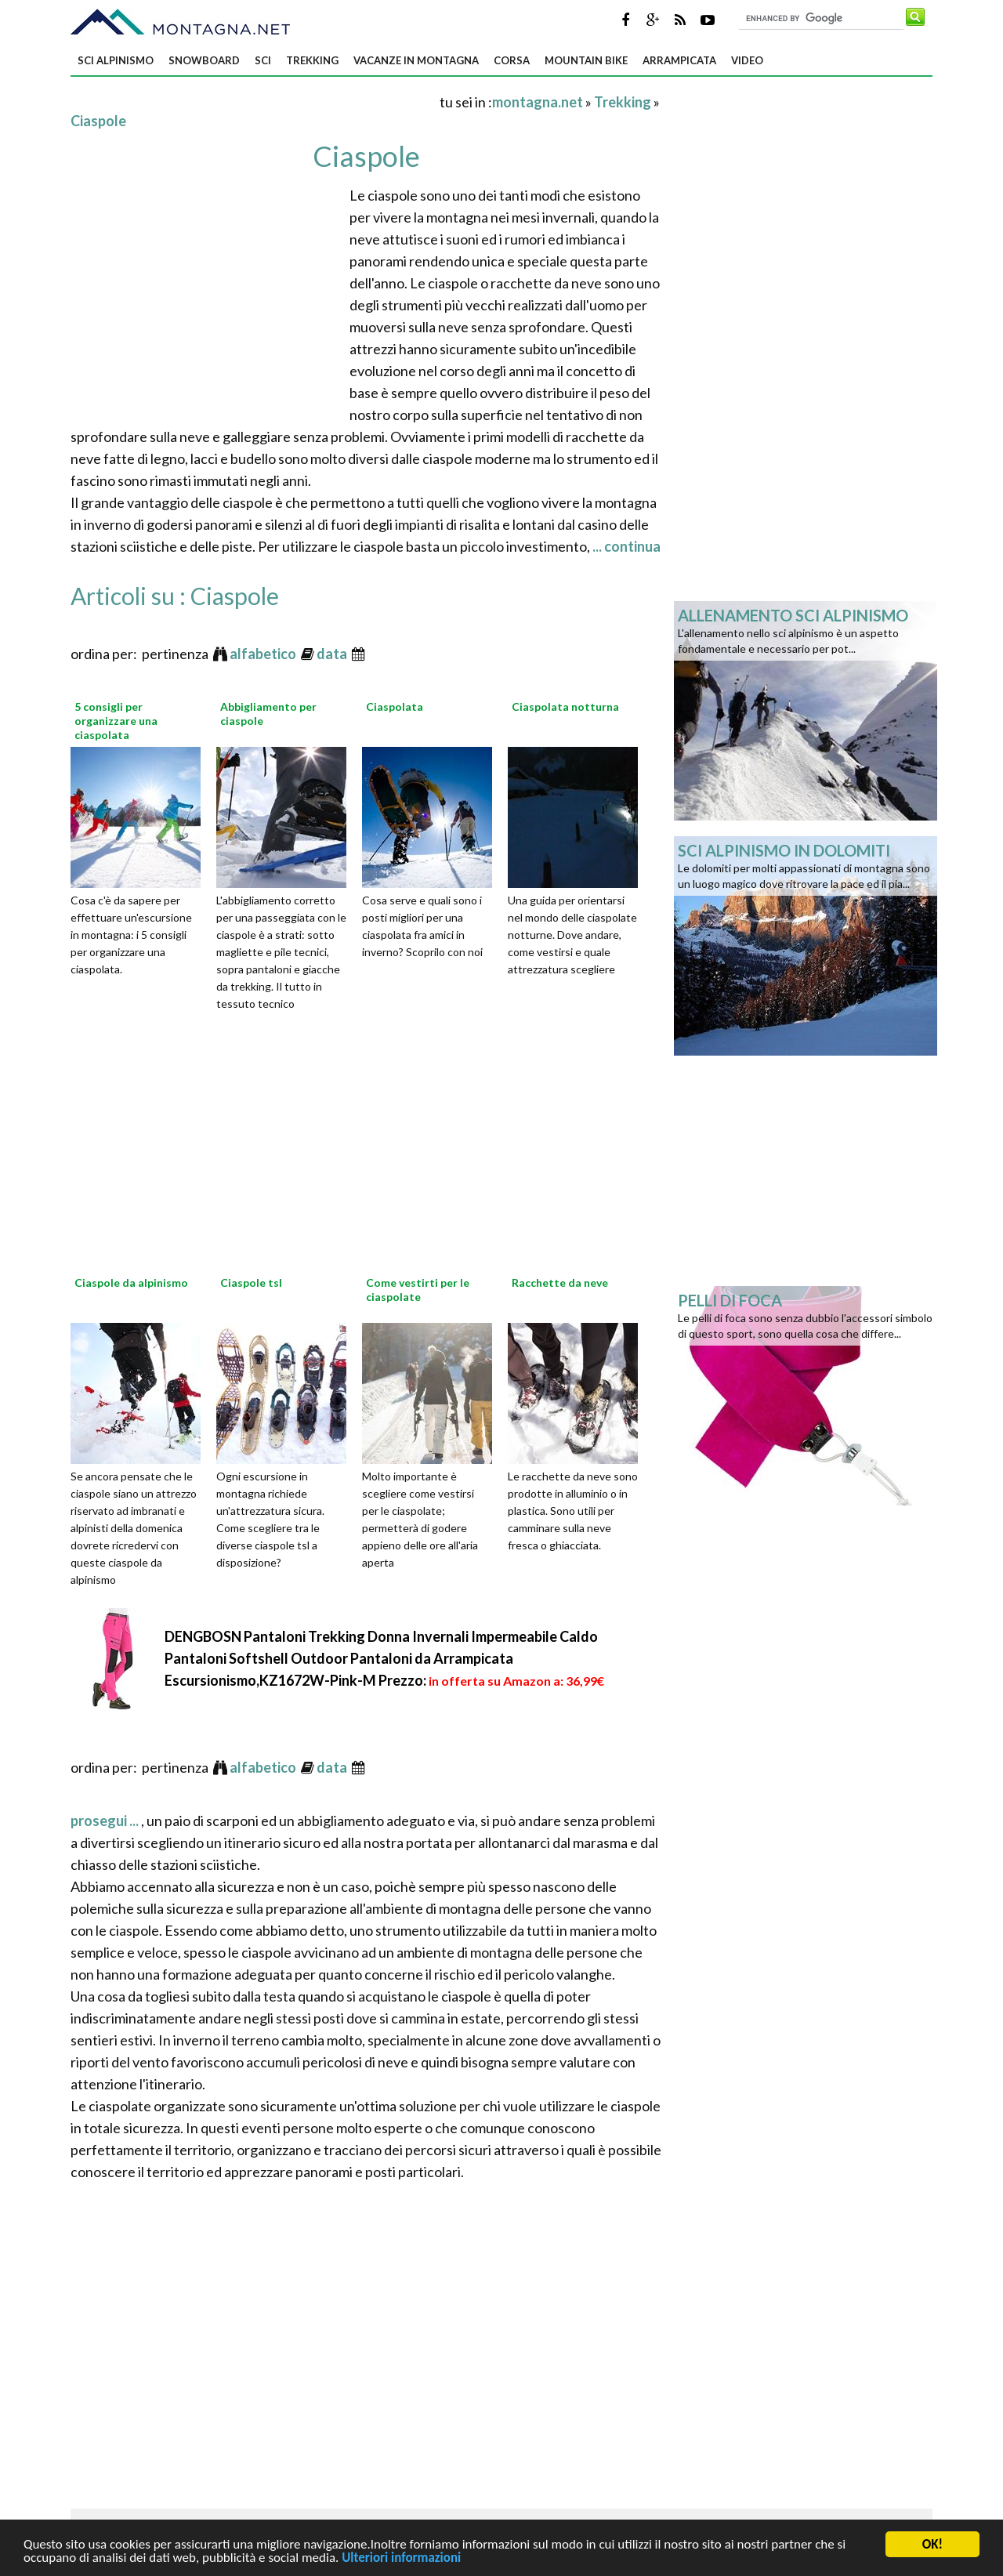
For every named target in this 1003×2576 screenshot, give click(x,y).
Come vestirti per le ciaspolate (417, 1289)
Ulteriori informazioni (401, 2559)
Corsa (512, 60)
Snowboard (204, 60)
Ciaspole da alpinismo (131, 1282)
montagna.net (537, 102)
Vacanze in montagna (416, 60)
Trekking (312, 60)
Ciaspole (98, 120)
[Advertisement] (254, 101)
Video (747, 60)
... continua (625, 546)
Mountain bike (586, 60)
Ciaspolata (394, 706)
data (333, 653)
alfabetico (264, 653)
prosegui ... (106, 1820)
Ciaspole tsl (251, 1282)
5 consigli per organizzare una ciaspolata (116, 720)
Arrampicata (679, 60)
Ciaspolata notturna (565, 706)
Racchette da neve (560, 1282)
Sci (263, 60)
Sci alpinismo (116, 60)
